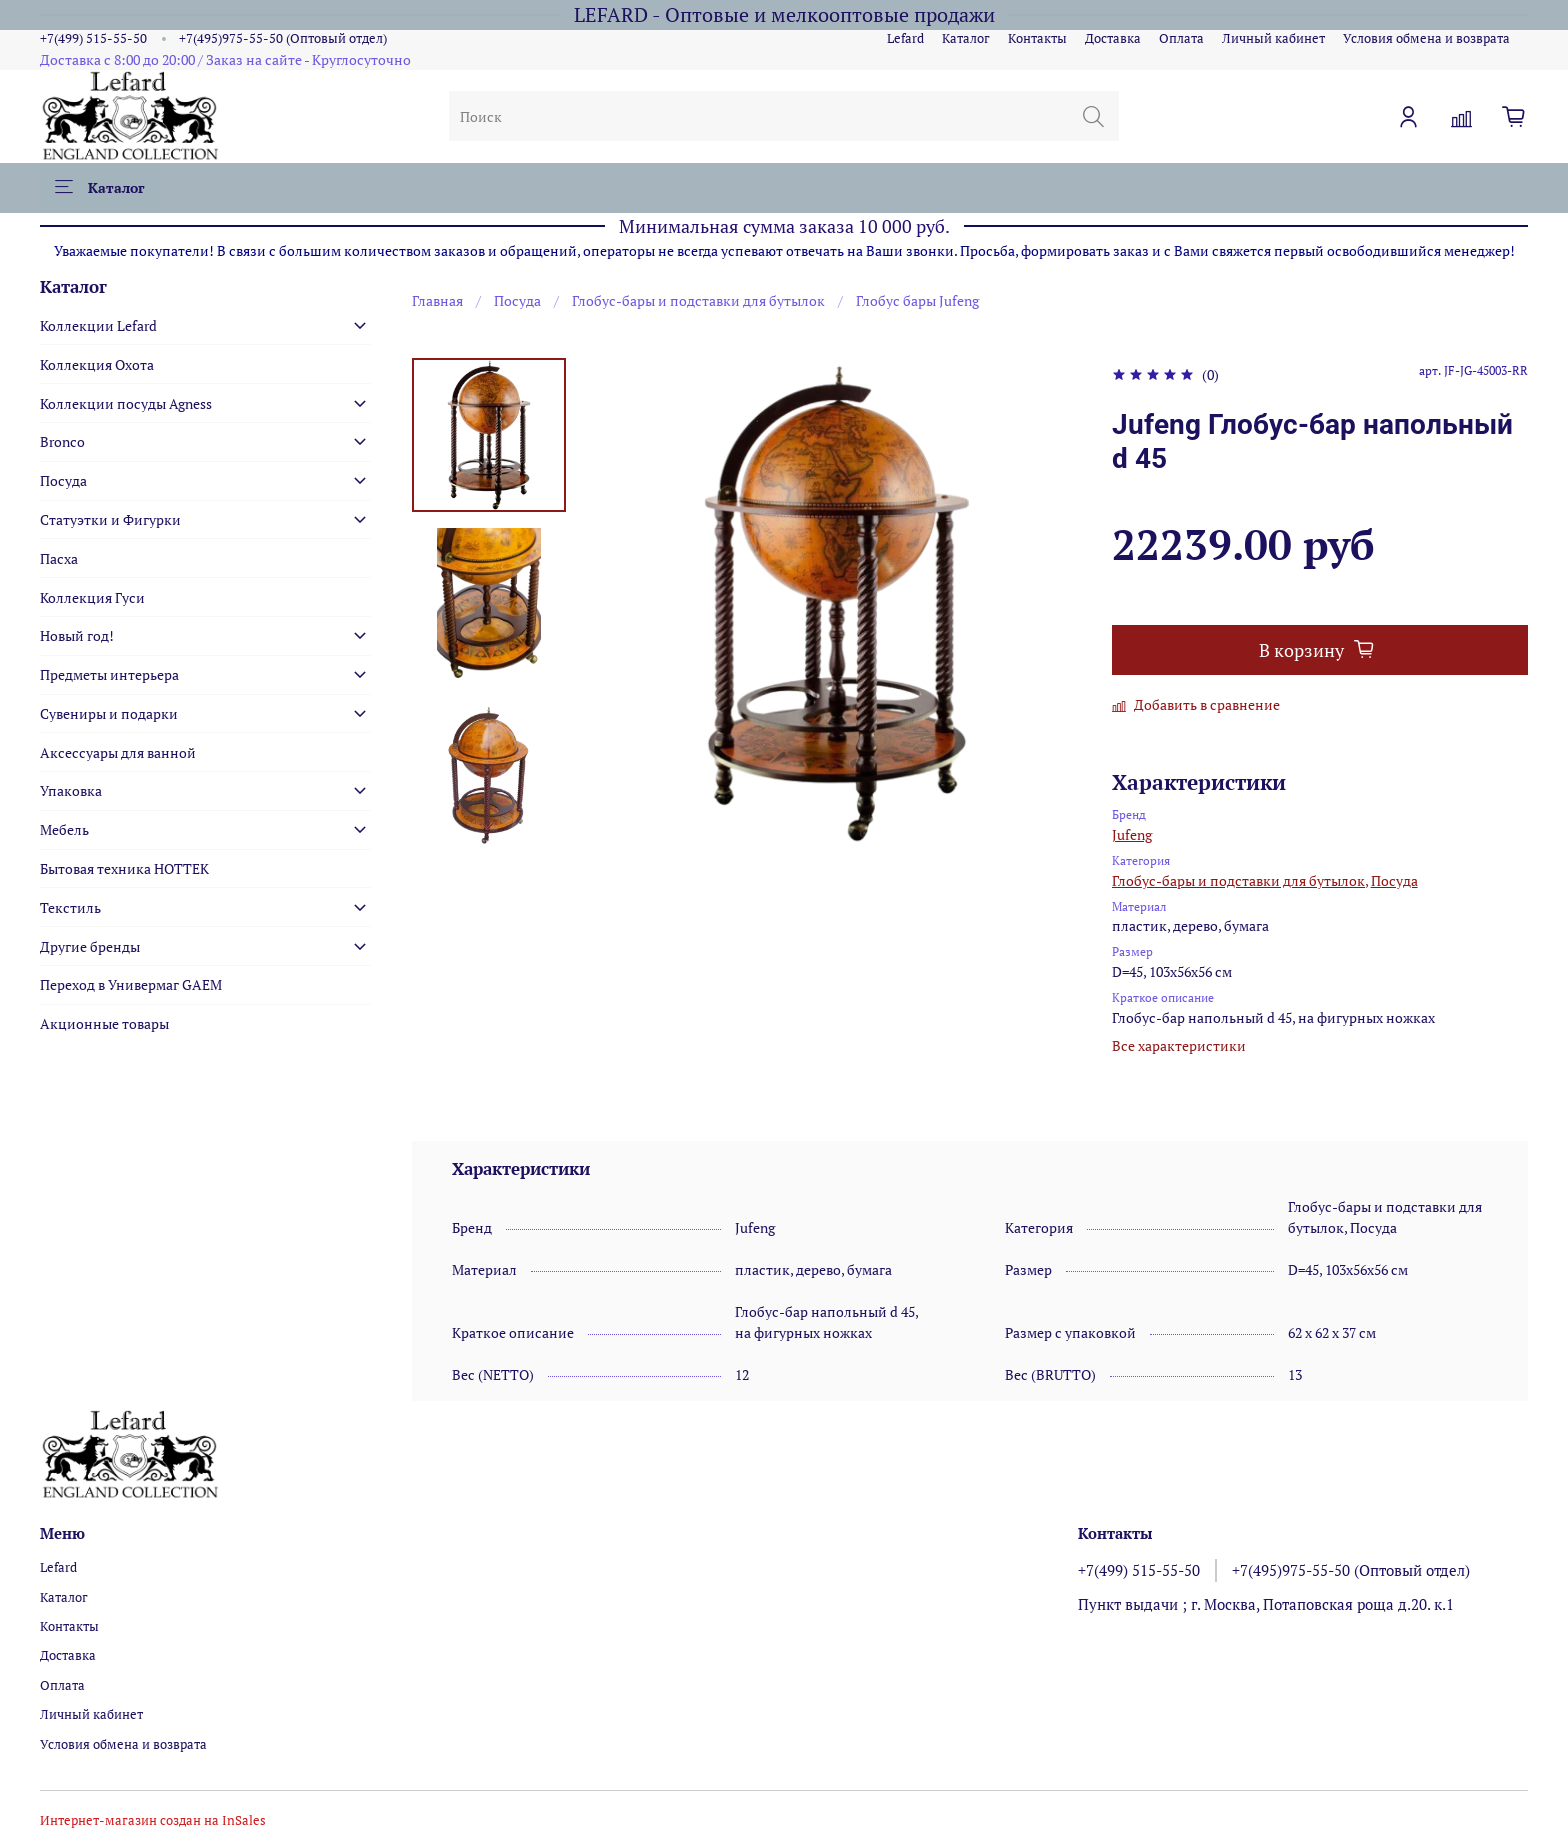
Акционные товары (104, 1023)
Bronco (62, 441)
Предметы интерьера (109, 674)
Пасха (59, 558)
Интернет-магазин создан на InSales (153, 1820)
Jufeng (1132, 834)
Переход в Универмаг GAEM (131, 984)
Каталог (966, 38)
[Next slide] (489, 826)
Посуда (517, 300)
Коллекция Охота (97, 364)
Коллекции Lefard (98, 325)
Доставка (1113, 38)
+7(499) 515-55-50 (93, 38)
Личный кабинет (1273, 38)
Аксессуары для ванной (118, 752)
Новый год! (77, 635)
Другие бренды (90, 946)
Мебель (64, 829)
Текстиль (70, 907)
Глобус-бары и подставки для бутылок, (1240, 880)
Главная (437, 300)
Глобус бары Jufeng (917, 300)
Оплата (1181, 38)
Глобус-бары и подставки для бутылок (698, 300)
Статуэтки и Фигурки (110, 519)
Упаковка (71, 790)
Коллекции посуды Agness (126, 403)
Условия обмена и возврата (1426, 38)
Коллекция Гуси (92, 597)
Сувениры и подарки (109, 713)
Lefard (905, 38)
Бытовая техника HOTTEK (124, 868)
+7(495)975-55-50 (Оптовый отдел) (283, 38)
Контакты (1037, 38)
